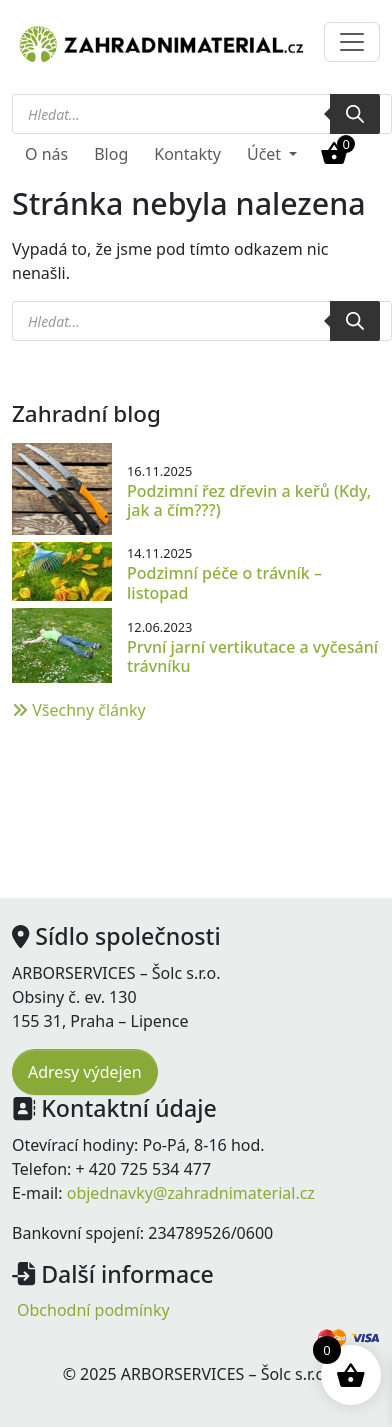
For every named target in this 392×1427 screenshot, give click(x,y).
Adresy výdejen (85, 1072)
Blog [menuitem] (111, 154)
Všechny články (79, 710)
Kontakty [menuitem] (187, 154)
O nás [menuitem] (46, 154)
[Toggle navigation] (352, 42)
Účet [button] (266, 154)
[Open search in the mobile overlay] (196, 114)
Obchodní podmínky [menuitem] (93, 1310)
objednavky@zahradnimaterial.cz (191, 1193)
